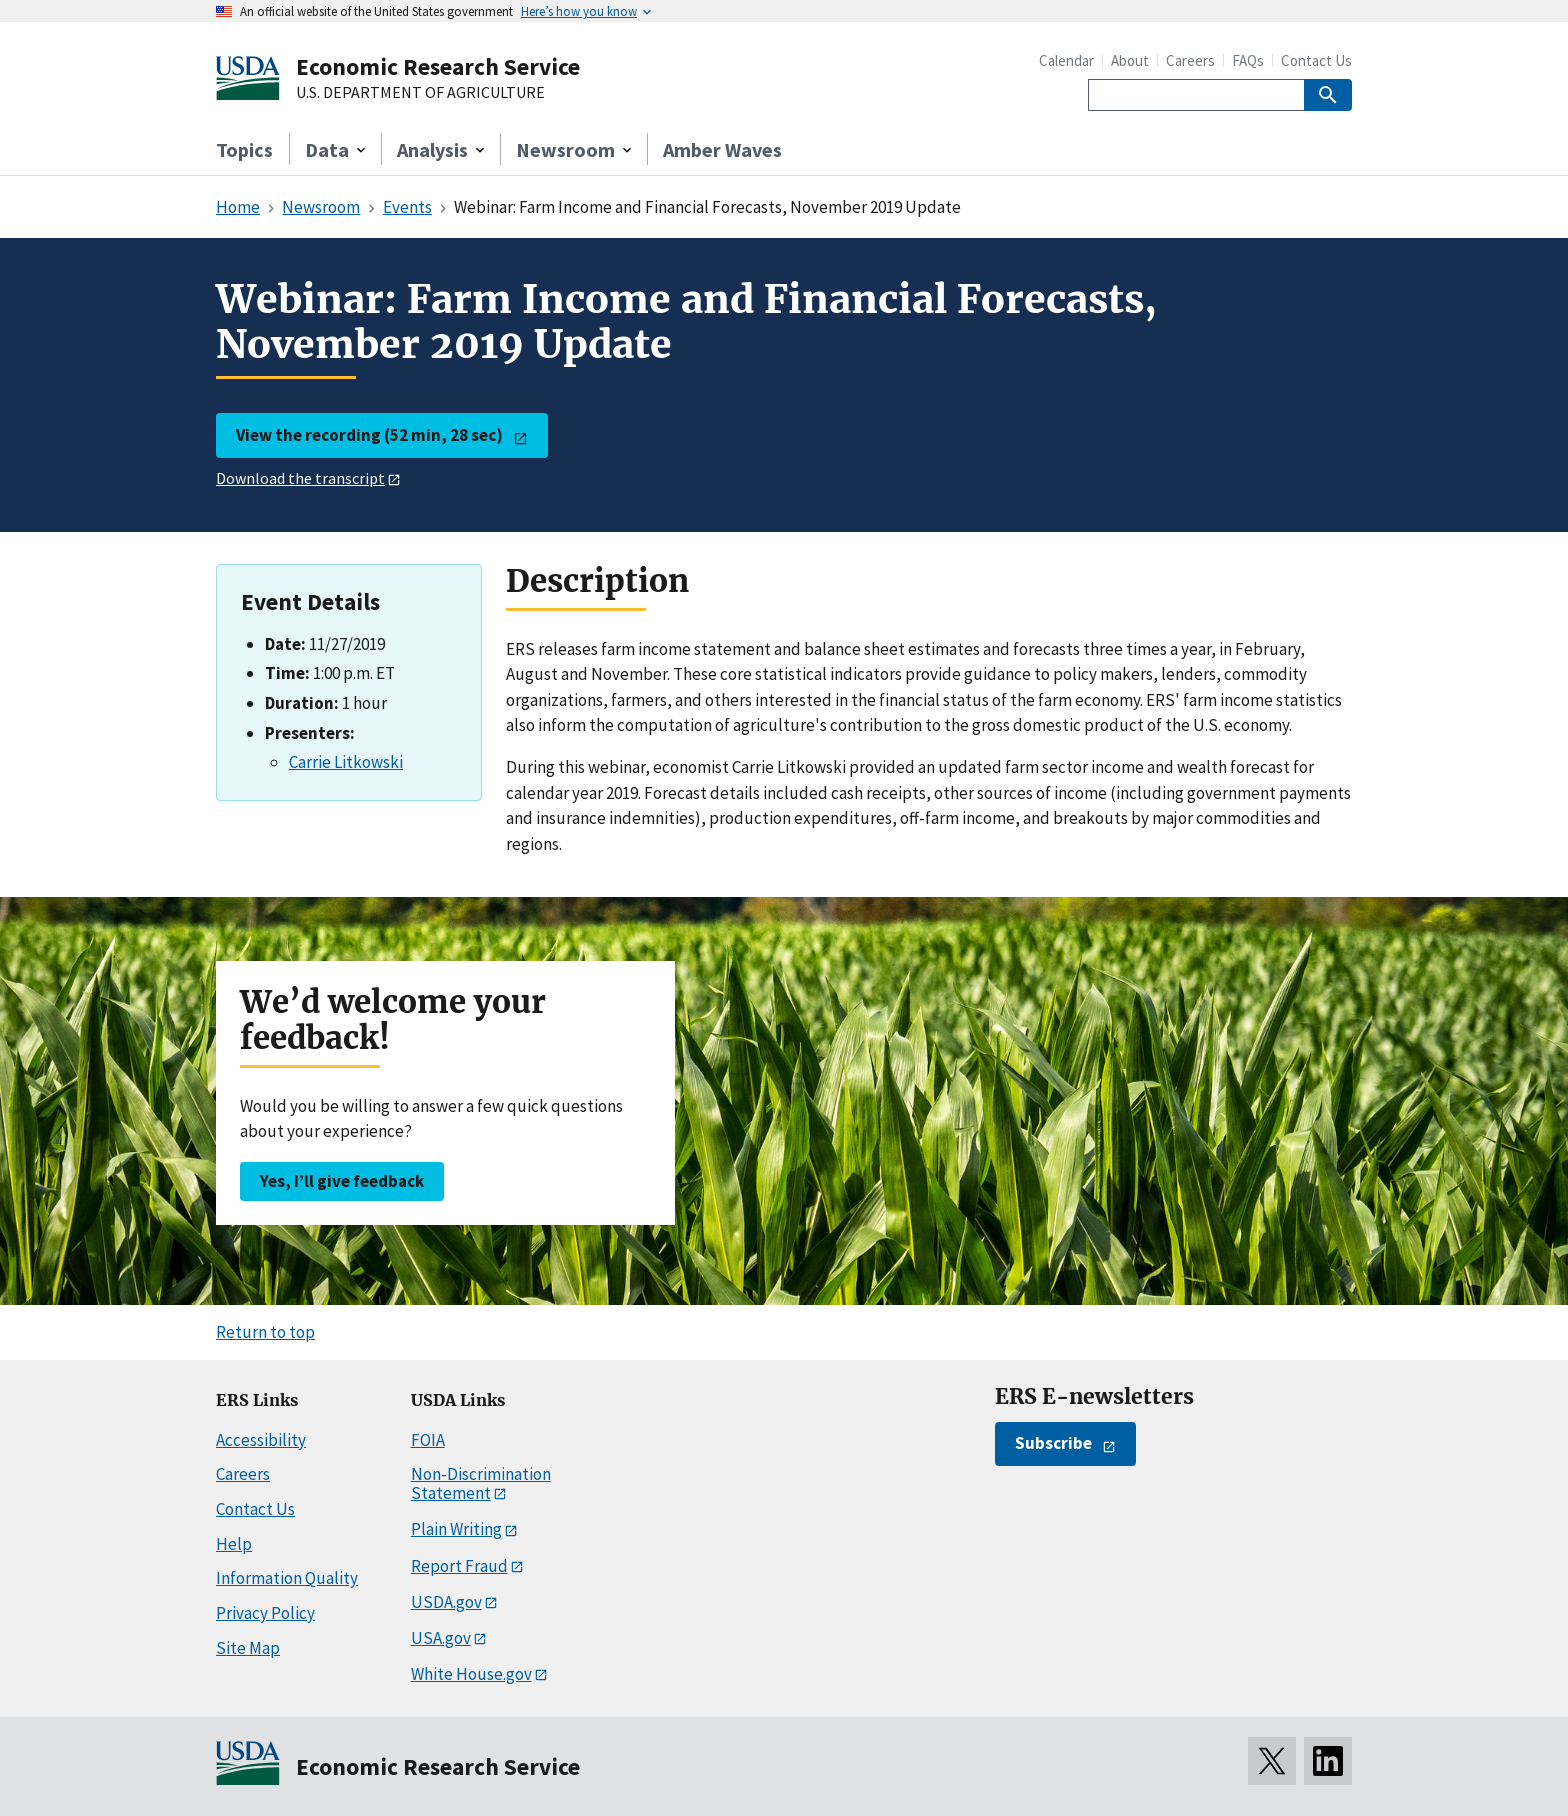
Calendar (1066, 60)
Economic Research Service (438, 66)
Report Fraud (459, 1566)
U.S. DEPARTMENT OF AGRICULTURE (420, 93)
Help (234, 1544)
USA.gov (441, 1638)
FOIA (428, 1440)
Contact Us (1316, 60)
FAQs (1248, 60)
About (1130, 60)
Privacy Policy (265, 1613)
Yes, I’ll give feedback (342, 1181)
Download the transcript (300, 478)
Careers (1190, 60)
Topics (244, 149)
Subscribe (1053, 1443)
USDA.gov (446, 1602)
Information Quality (287, 1578)
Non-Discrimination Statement (481, 1483)
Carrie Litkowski (346, 762)
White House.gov (471, 1674)
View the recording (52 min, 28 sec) (369, 435)
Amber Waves (722, 149)
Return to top (265, 1332)
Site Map (248, 1648)
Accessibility (261, 1440)
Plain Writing (456, 1529)
